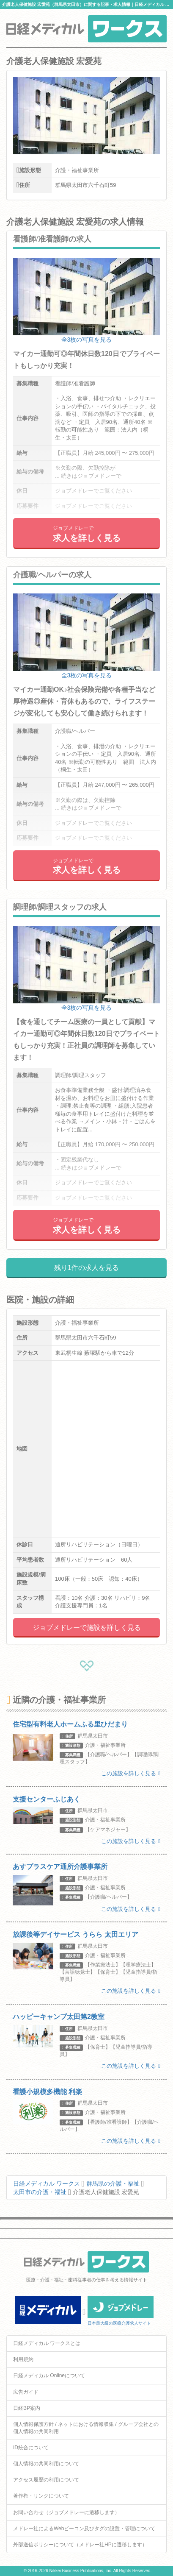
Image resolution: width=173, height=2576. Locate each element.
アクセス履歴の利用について (46, 2480)
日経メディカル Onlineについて (49, 2375)
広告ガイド (25, 2392)
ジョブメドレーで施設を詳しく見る (87, 1627)
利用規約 (23, 2359)
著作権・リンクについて (41, 2496)
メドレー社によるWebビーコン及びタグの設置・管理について (84, 2528)
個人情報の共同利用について (46, 2464)
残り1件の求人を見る (86, 1267)
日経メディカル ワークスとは (46, 2343)
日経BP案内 (26, 2408)
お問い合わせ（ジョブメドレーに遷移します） (66, 2512)
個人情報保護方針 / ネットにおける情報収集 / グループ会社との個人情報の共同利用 (86, 2427)
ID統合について (31, 2448)
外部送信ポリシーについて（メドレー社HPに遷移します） (80, 2545)
